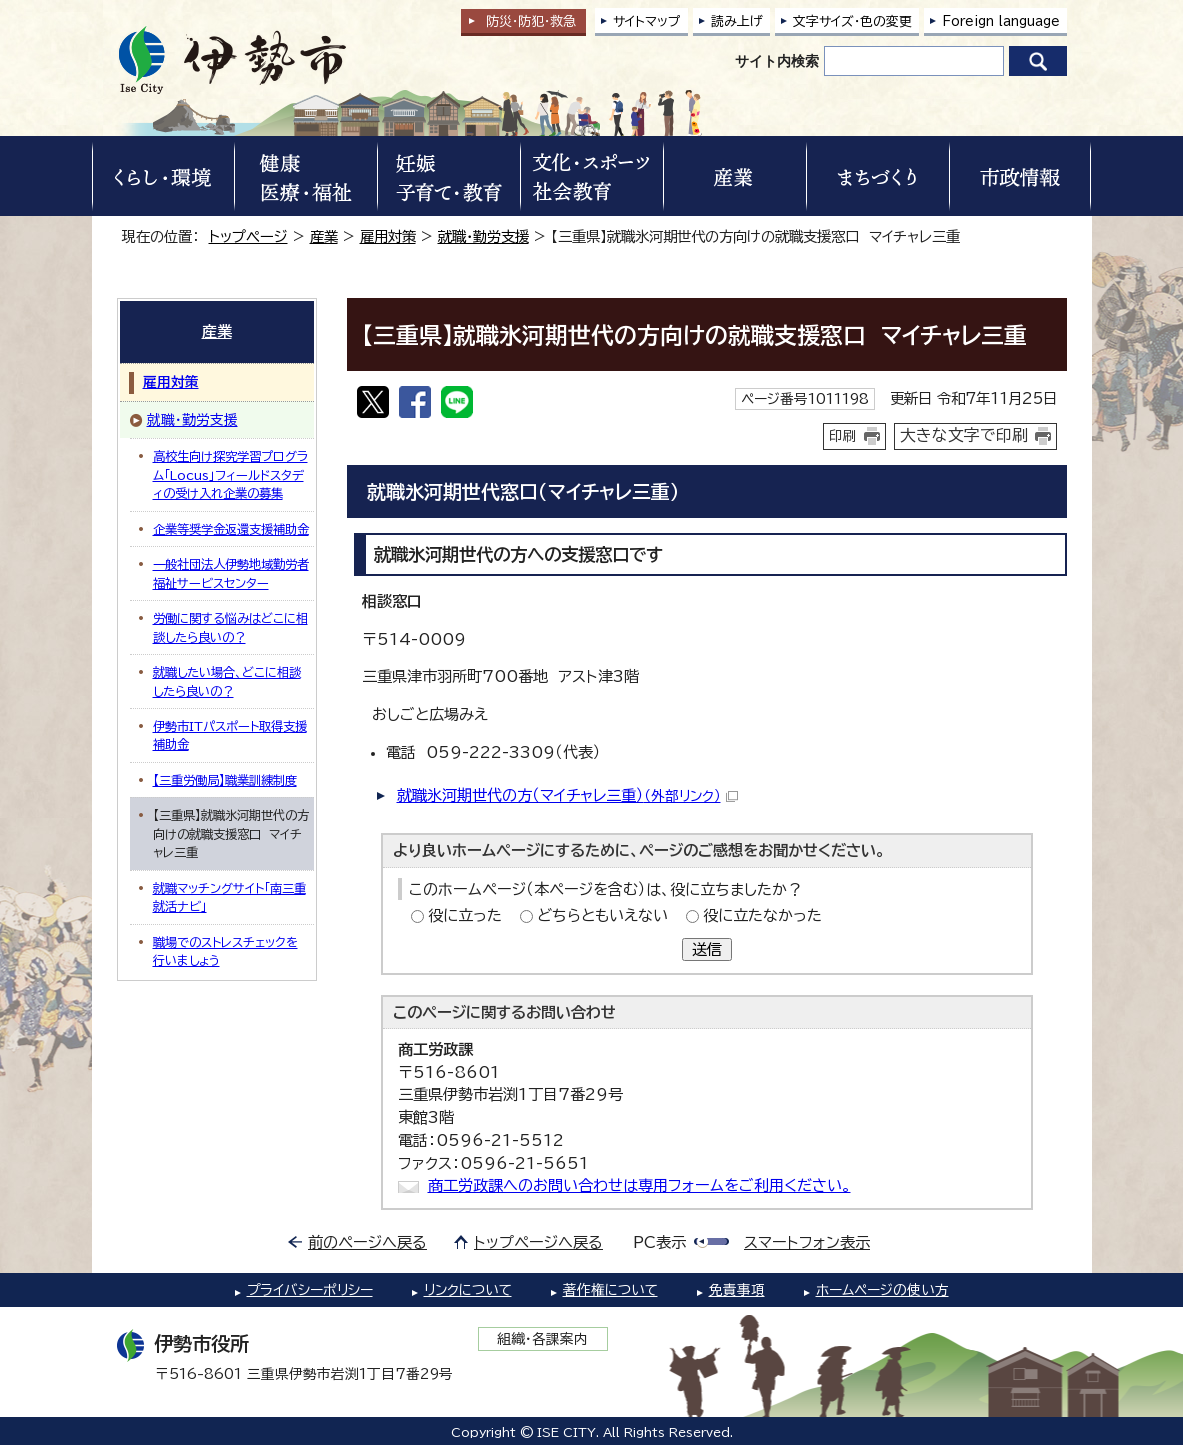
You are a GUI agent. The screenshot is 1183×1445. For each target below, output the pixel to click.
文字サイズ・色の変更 (852, 21)
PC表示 (659, 1242)
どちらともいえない (602, 915)
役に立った (465, 915)
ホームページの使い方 (882, 1290)
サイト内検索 (777, 61)
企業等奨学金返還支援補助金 (231, 529)
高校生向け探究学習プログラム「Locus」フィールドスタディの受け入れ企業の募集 (230, 474)
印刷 (843, 436)
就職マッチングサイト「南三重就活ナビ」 (229, 897)
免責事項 (737, 1290)
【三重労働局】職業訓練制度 (225, 780)
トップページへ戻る (538, 1242)
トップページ (248, 236)
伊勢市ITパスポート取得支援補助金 (230, 735)
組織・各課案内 (542, 1339)
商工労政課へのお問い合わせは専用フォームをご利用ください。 (639, 1185)
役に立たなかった (762, 915)
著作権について (610, 1290)
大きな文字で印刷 (964, 435)
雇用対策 (388, 236)
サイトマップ (647, 21)
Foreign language (1001, 21)
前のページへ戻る (367, 1242)
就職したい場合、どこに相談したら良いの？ (227, 681)
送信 (707, 949)
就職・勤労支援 (483, 236)
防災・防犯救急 (531, 21)
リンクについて (468, 1290)
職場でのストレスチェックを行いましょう (225, 951)
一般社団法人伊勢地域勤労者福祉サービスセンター (231, 573)
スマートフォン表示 (807, 1242)
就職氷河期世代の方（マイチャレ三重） (567, 795)
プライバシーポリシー (310, 1290)
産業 (324, 236)
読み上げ (737, 21)
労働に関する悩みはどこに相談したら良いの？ (230, 627)
